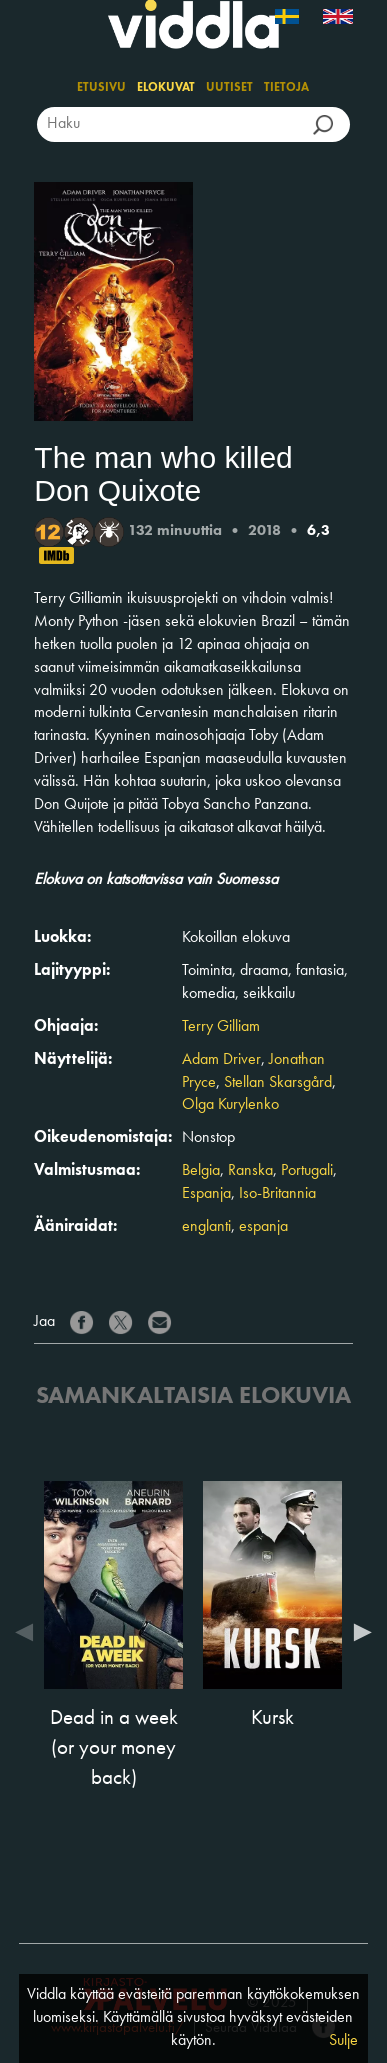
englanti (206, 1227)
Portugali (307, 1171)
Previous (29, 1632)
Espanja (206, 1194)
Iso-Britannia (277, 1194)
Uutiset (229, 88)
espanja (263, 1227)
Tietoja (286, 88)
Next (358, 1632)
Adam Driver (221, 1060)
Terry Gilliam (221, 1027)
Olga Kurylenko (230, 1105)
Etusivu (101, 88)
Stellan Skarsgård (278, 1083)
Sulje (343, 2041)
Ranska (250, 1171)
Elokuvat (166, 88)
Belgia (201, 1171)
